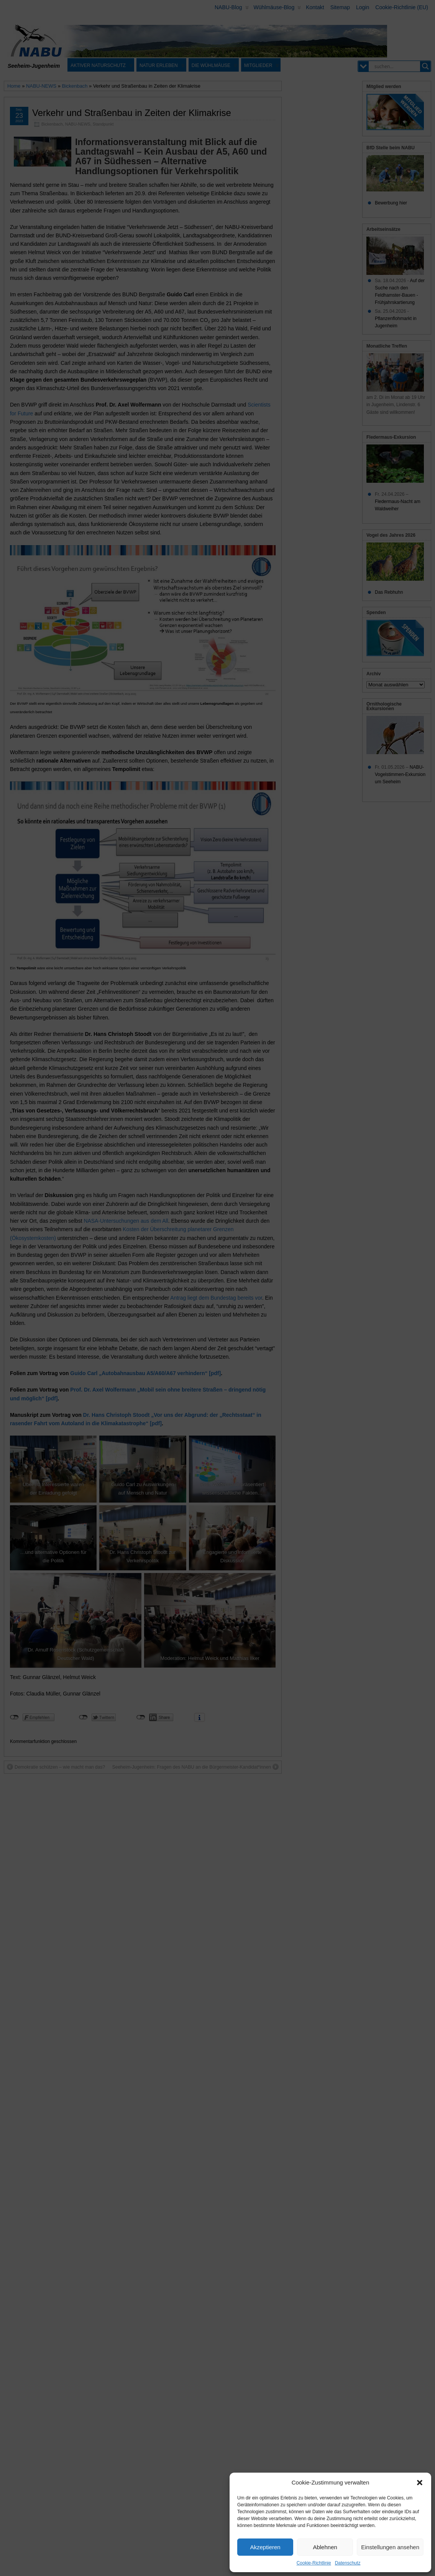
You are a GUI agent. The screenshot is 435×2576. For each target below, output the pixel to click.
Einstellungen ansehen (390, 2547)
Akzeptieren (265, 2547)
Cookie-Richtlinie (314, 2563)
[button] (420, 2482)
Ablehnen (325, 2547)
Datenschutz (348, 2563)
